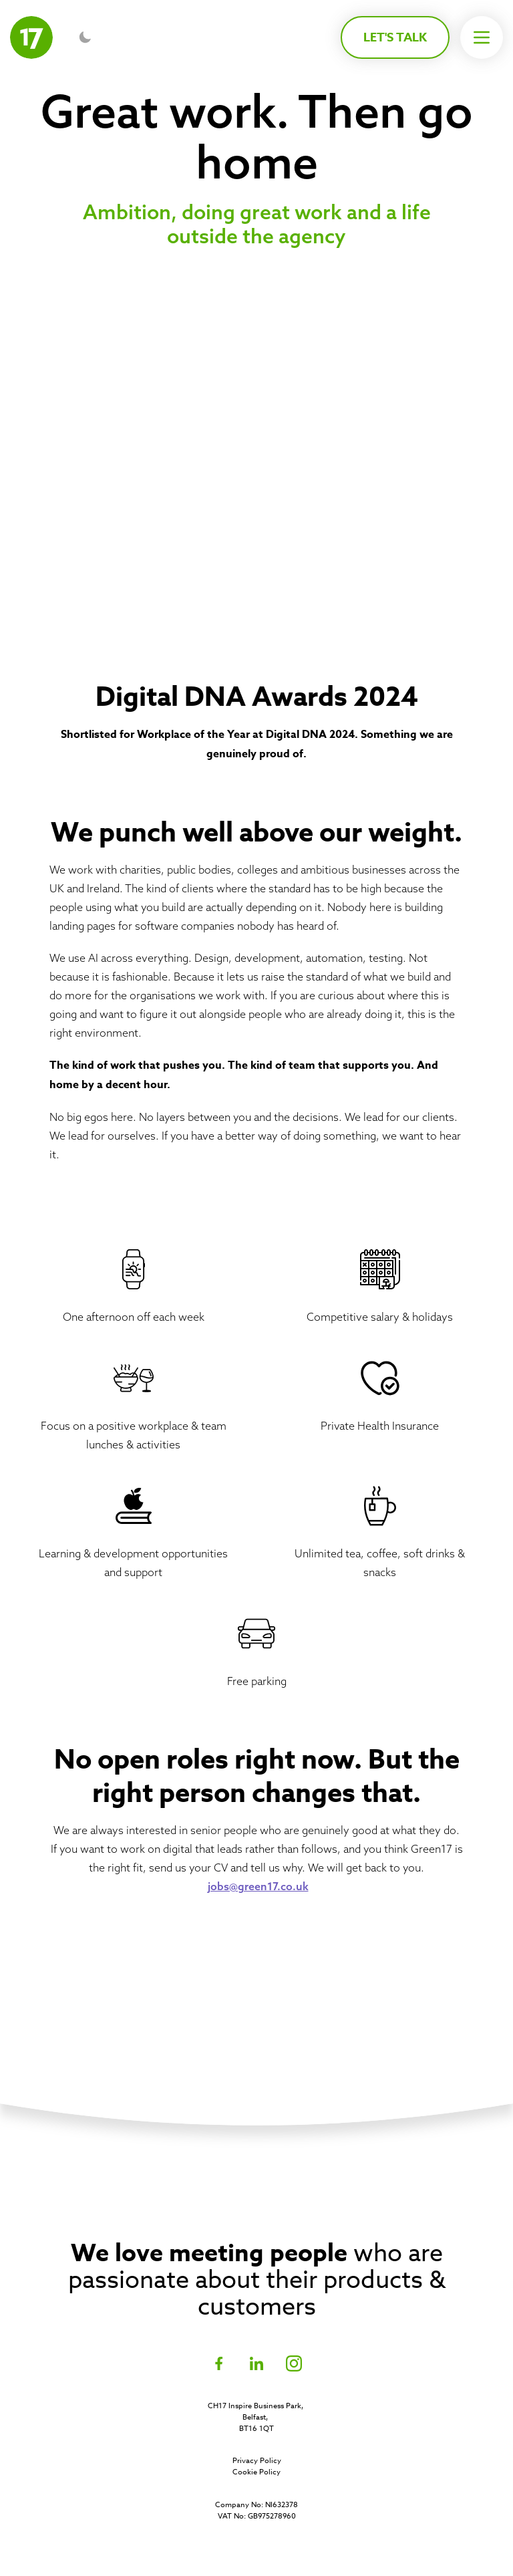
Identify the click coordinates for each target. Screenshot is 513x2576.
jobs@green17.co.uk (258, 1886)
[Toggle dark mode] (84, 37)
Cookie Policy (256, 2472)
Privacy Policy (256, 2461)
